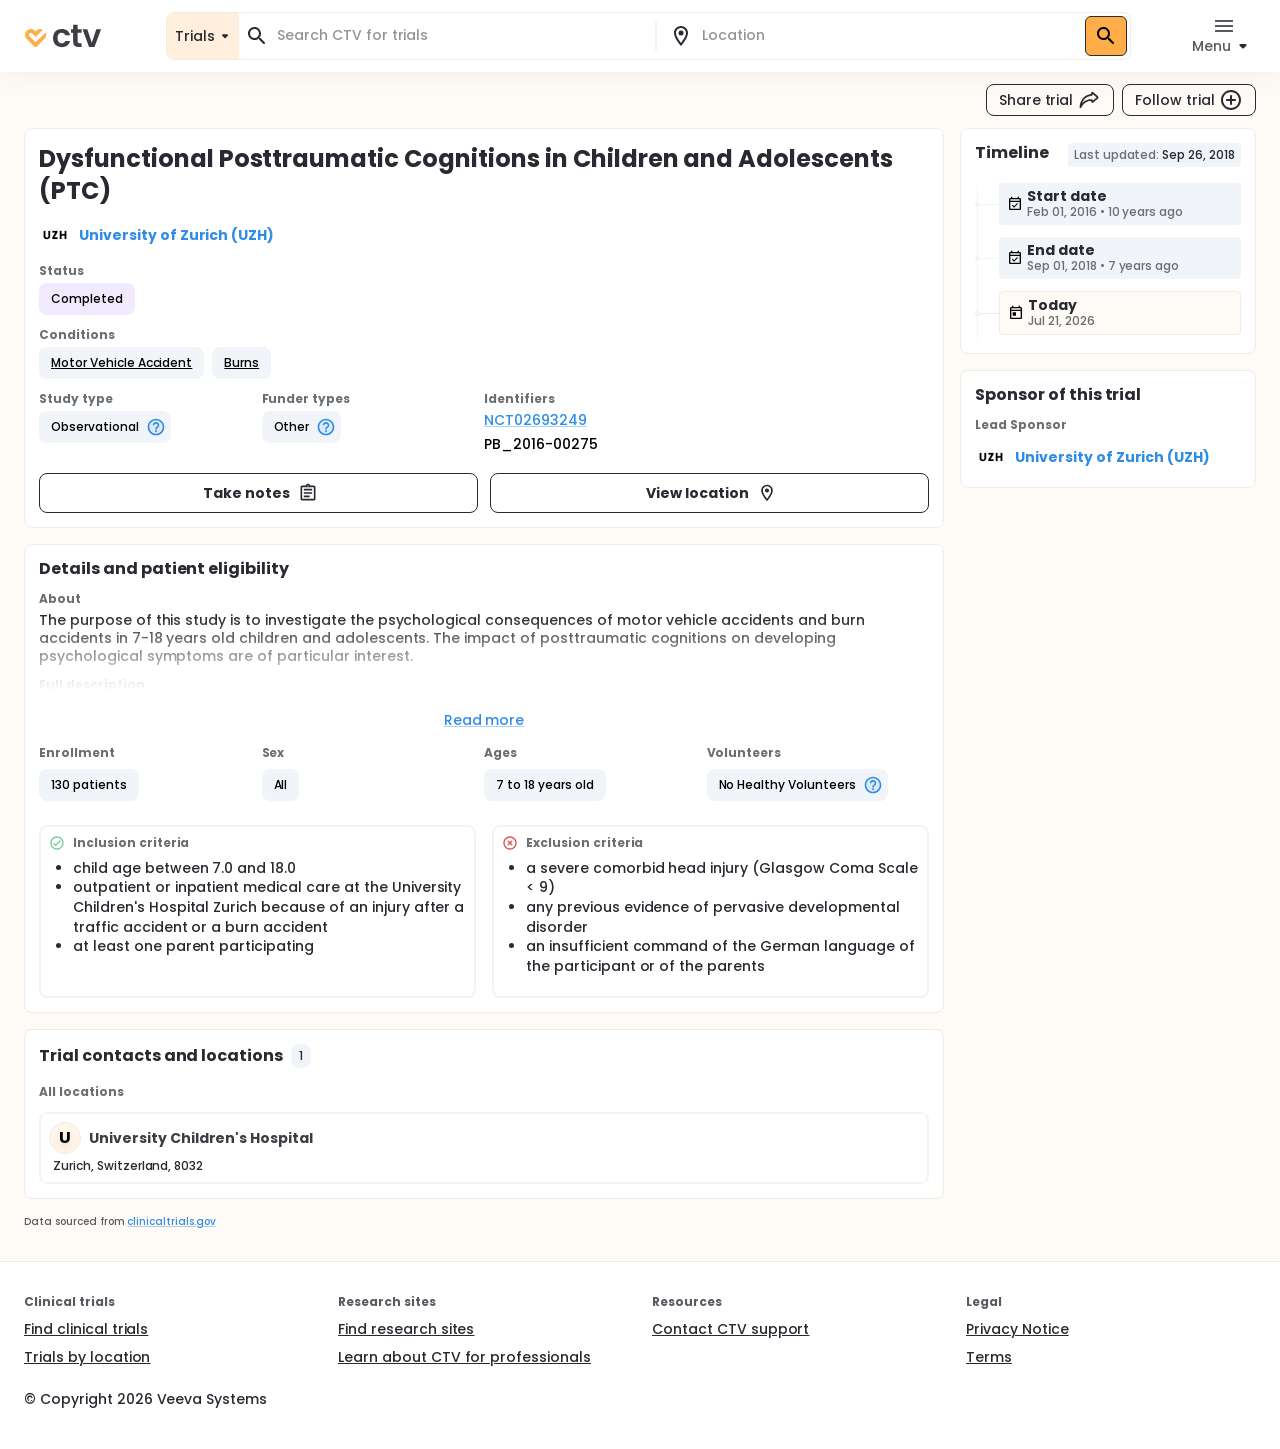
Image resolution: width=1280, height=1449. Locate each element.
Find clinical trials (86, 1329)
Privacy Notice (1017, 1329)
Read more (484, 720)
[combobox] (459, 35)
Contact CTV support (730, 1329)
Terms (989, 1357)
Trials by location (87, 1357)
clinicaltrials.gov (171, 1221)
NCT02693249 (535, 420)
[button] (121, 363)
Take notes (260, 493)
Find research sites (406, 1329)
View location (711, 493)
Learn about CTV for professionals (464, 1357)
